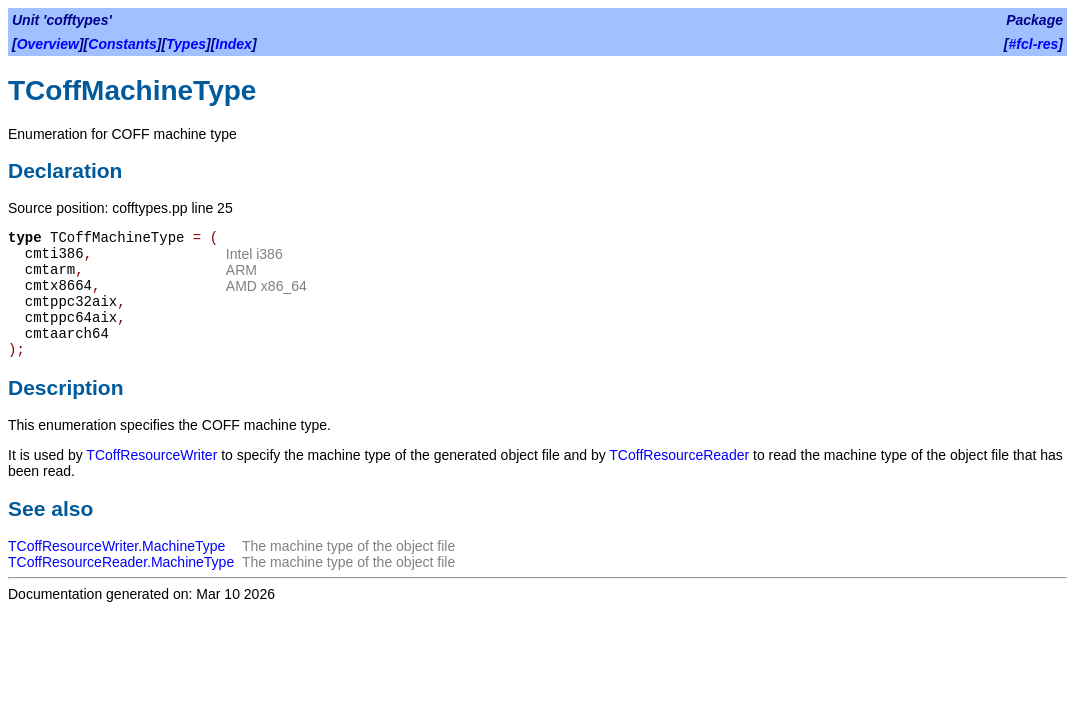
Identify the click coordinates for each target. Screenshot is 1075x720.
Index (233, 44)
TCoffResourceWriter (151, 455)
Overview (48, 44)
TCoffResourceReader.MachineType (121, 562)
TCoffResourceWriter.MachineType (116, 546)
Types (186, 44)
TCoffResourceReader (679, 455)
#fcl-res (1034, 44)
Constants (122, 44)
